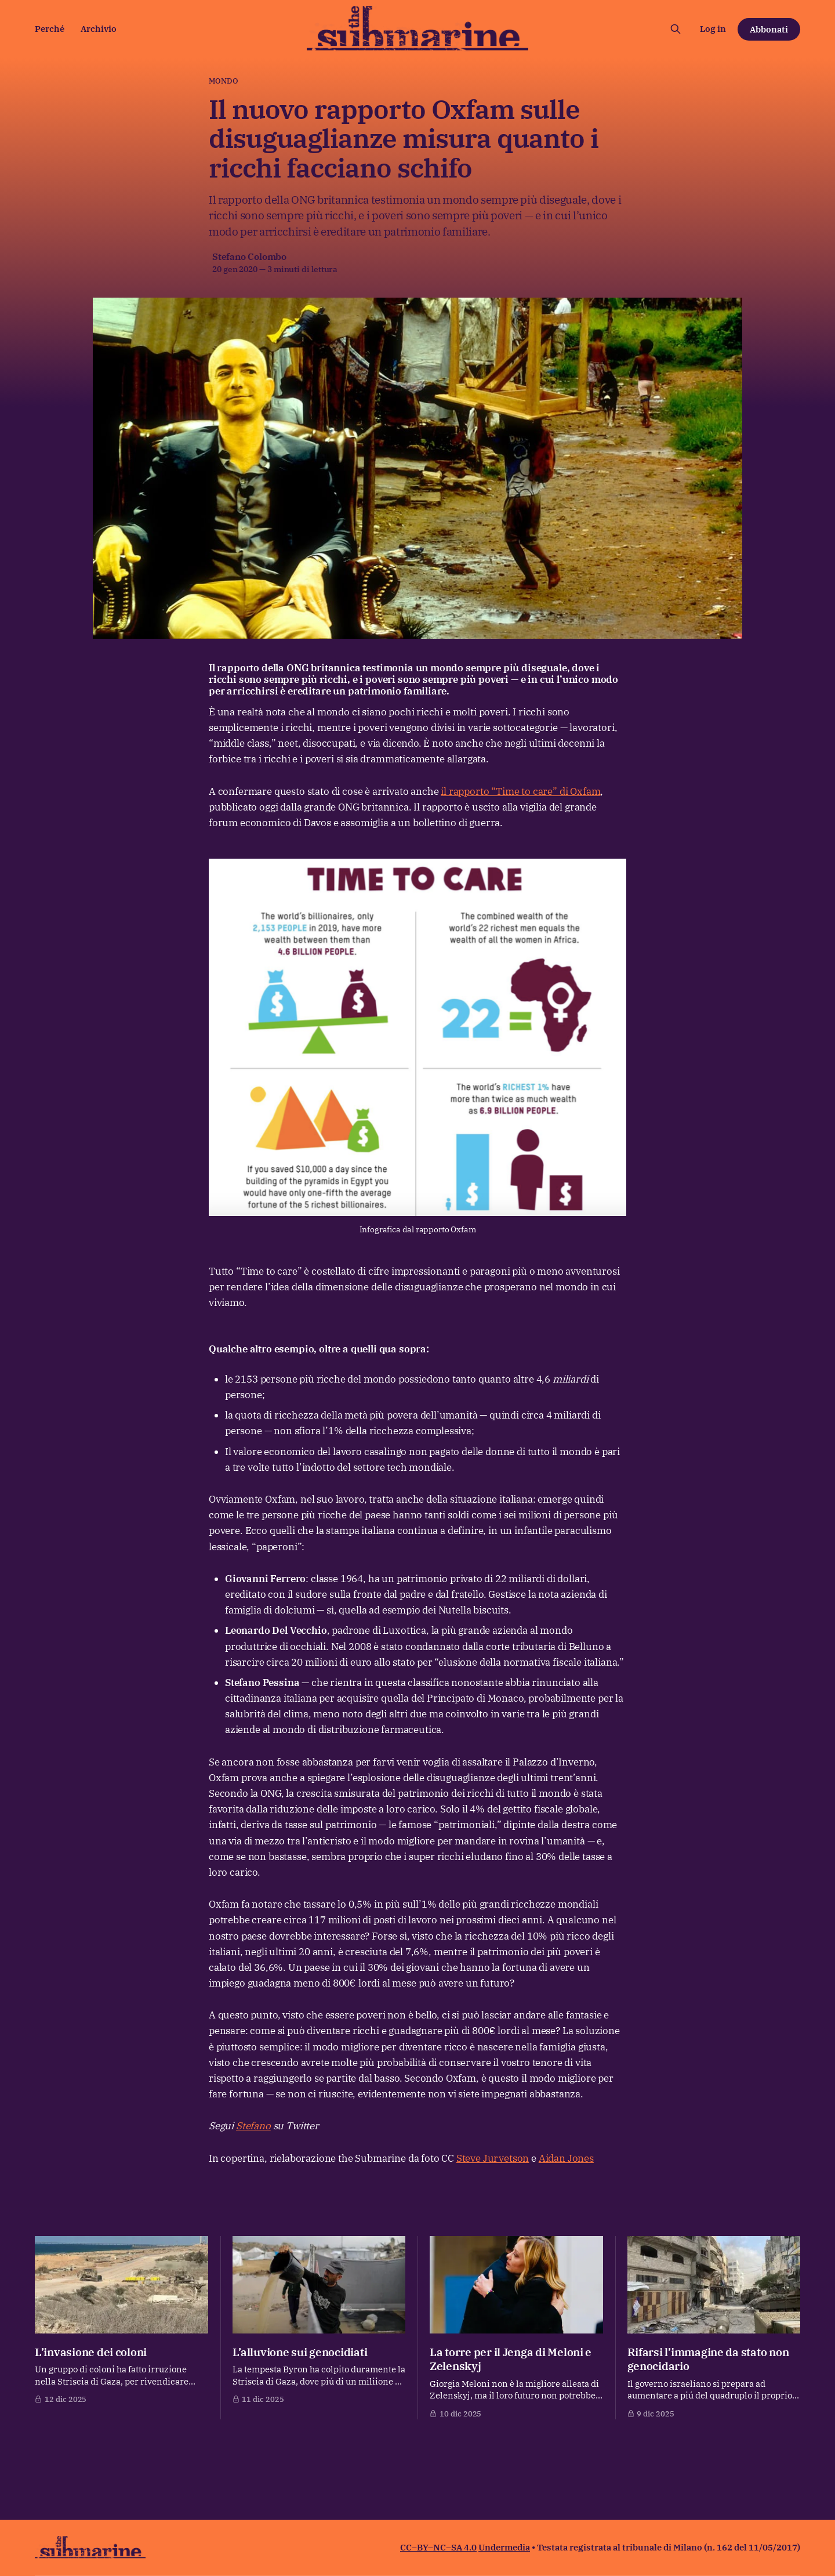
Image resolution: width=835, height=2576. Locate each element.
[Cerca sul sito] (675, 29)
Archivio (99, 28)
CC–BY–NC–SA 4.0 (438, 2547)
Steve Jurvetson (492, 2158)
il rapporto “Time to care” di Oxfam (520, 791)
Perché (49, 28)
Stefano (253, 2125)
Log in (713, 28)
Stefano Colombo (249, 256)
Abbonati (769, 29)
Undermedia (504, 2547)
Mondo (223, 81)
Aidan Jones (566, 2158)
